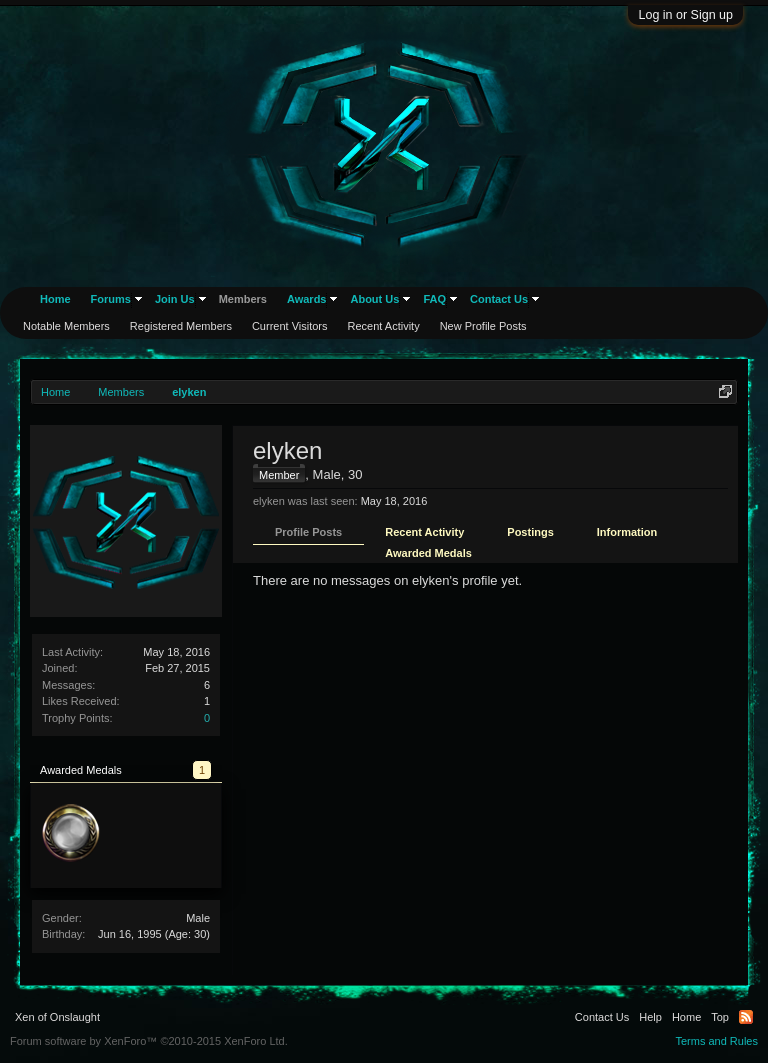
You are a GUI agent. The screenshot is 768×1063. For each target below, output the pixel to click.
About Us (374, 299)
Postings (530, 532)
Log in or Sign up (685, 15)
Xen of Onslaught (57, 1017)
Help (650, 1017)
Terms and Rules (716, 1041)
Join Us (175, 299)
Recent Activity (424, 532)
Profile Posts (308, 532)
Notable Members (66, 326)
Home (55, 299)
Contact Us (499, 299)
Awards (307, 299)
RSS (746, 1017)
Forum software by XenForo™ (149, 1041)
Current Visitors (290, 326)
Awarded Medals (428, 553)
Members (243, 299)
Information (627, 532)
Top (720, 1017)
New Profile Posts (483, 326)
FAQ (434, 299)
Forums (111, 299)
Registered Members (181, 326)
